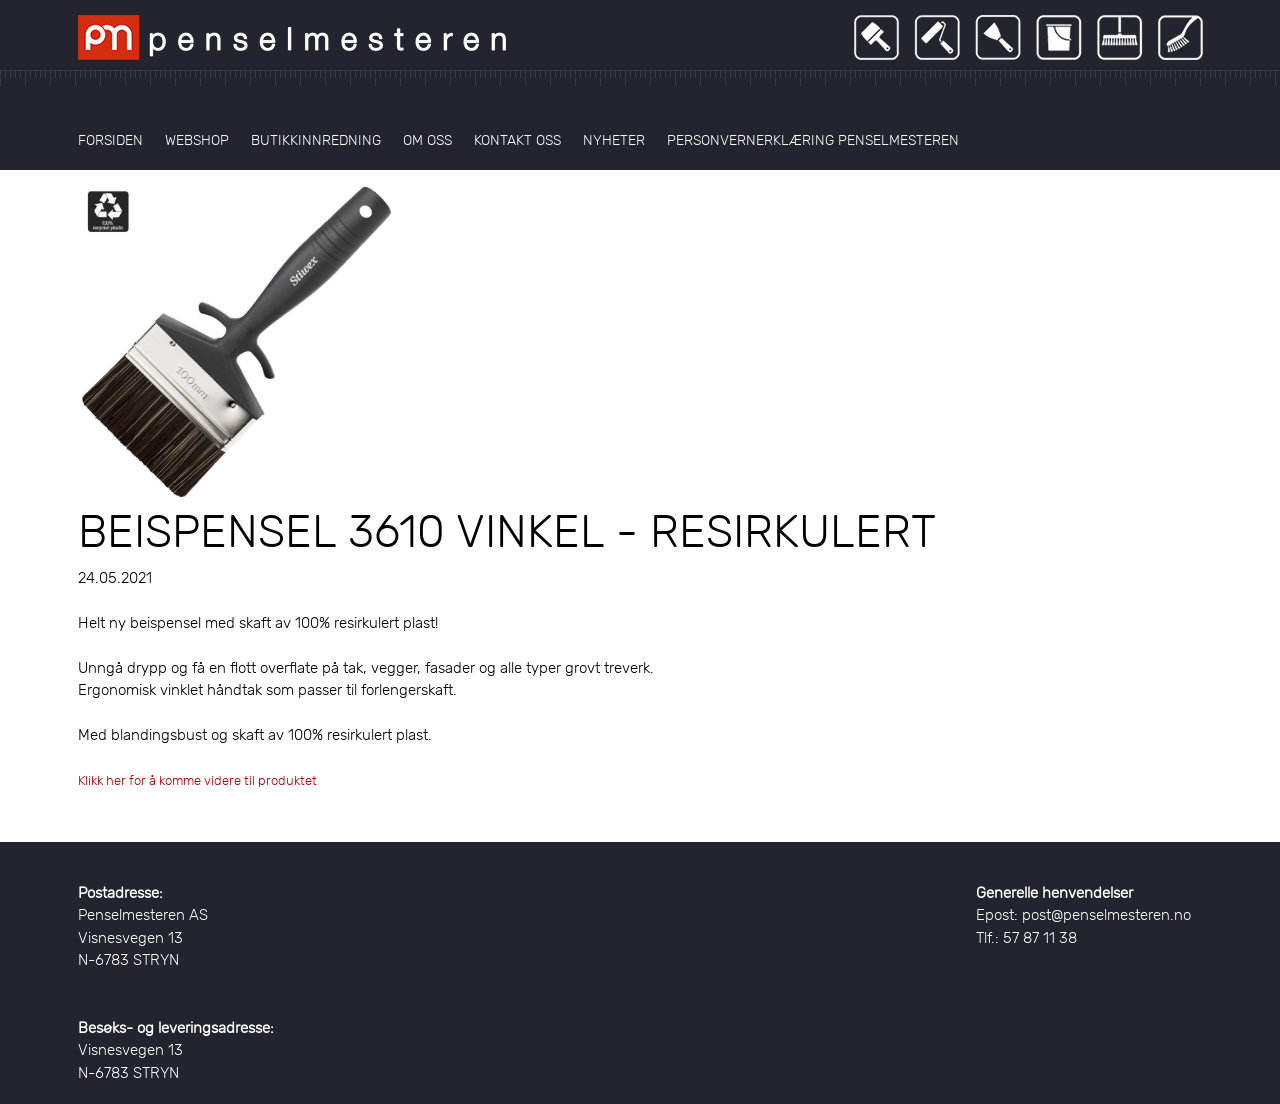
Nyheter (614, 140)
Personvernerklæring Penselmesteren (813, 140)
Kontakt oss (517, 140)
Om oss (427, 140)
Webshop (197, 140)
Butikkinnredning (316, 140)
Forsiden (110, 140)
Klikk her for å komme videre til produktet (197, 780)
